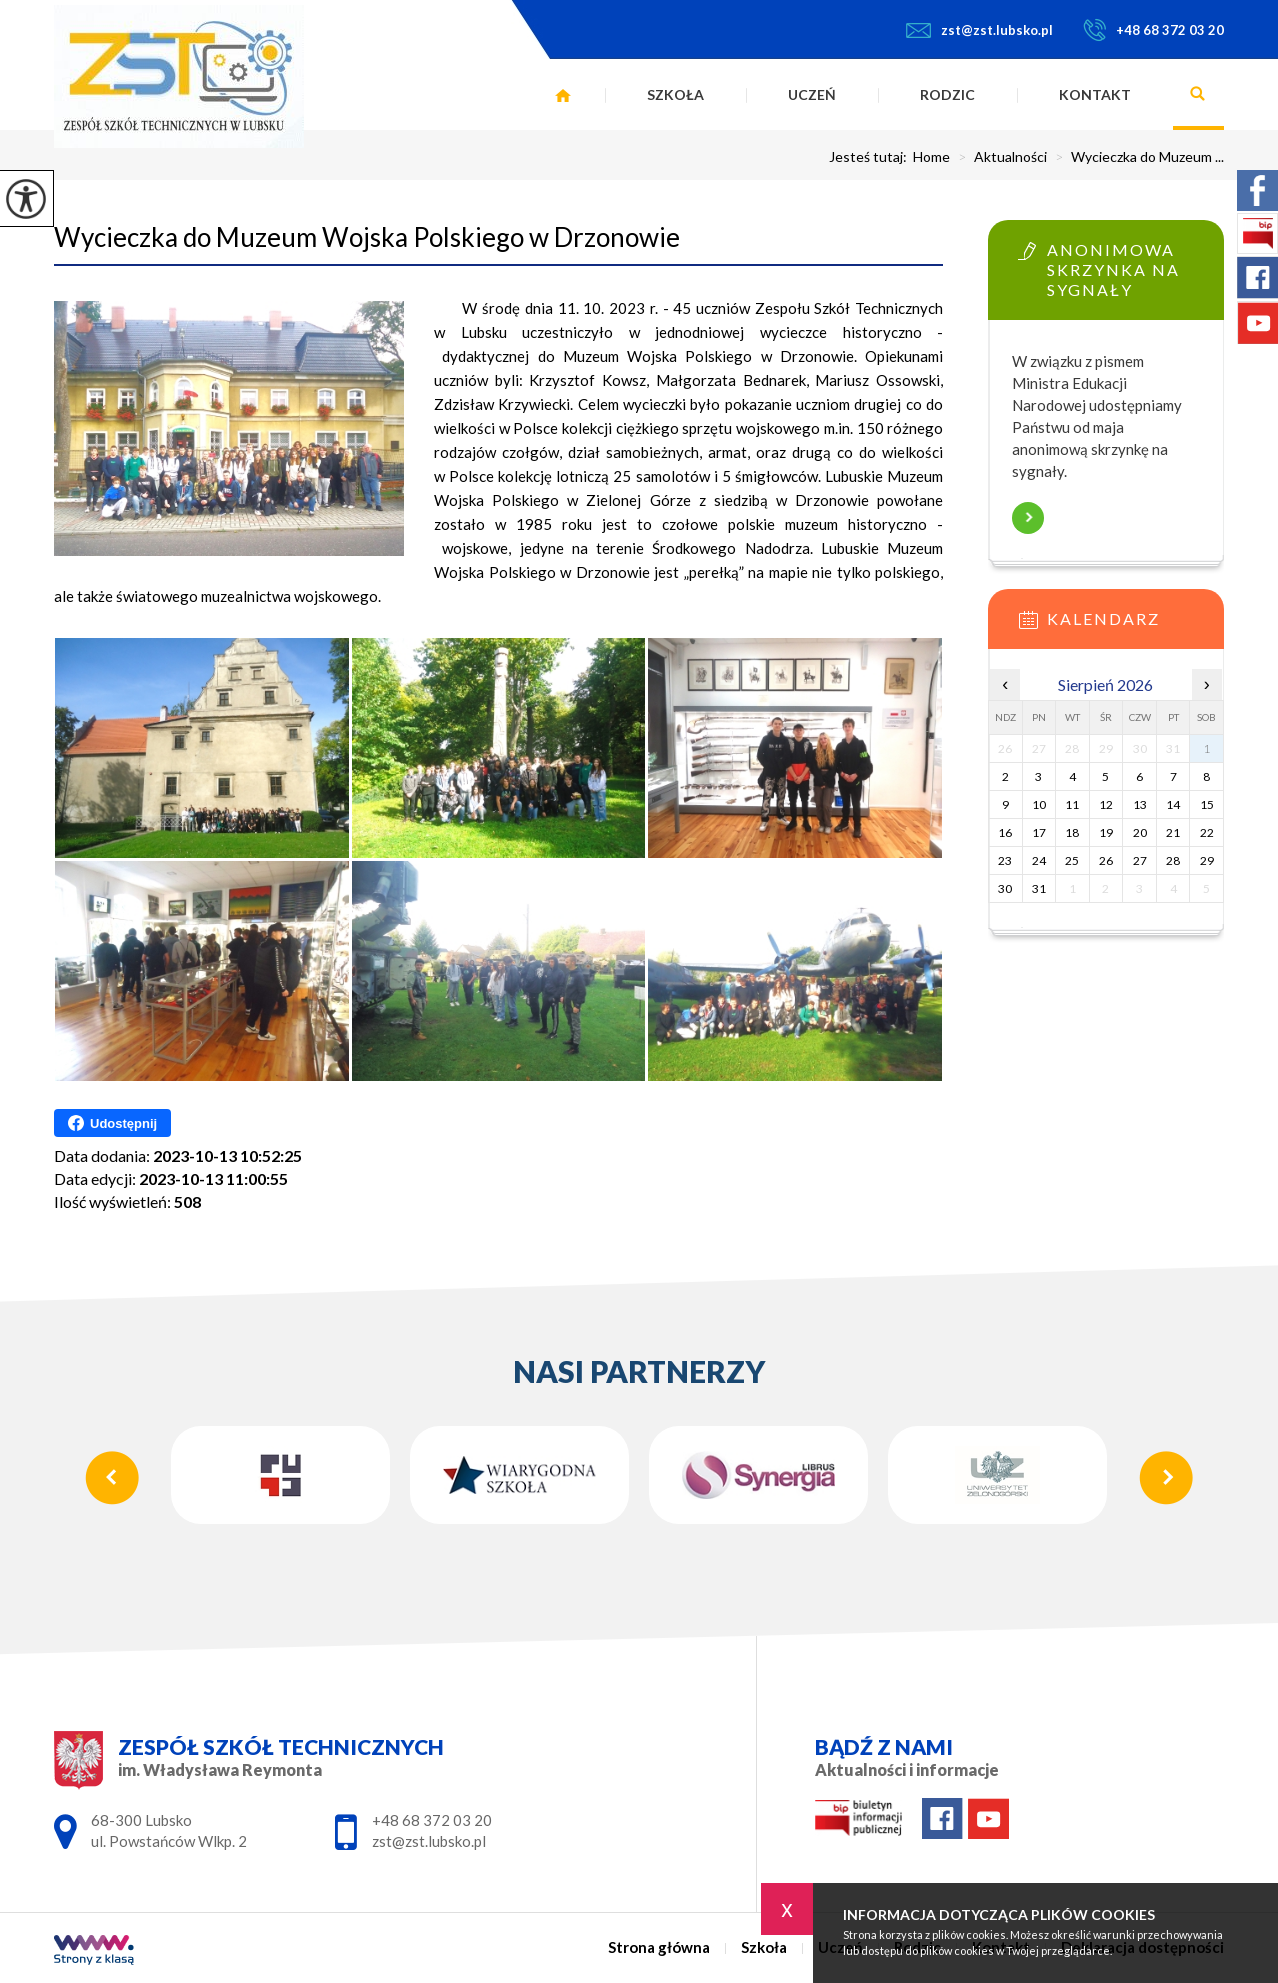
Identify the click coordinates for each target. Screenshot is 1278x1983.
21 (1173, 832)
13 (1140, 804)
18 (1072, 832)
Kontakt (1095, 94)
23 (1005, 860)
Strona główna (563, 95)
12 (1106, 804)
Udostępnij (112, 1123)
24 (1039, 860)
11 (1072, 804)
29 (1207, 860)
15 (1207, 804)
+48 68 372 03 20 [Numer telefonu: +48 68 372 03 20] (432, 1820)
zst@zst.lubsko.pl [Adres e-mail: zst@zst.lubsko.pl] (429, 1841)
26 (1106, 860)
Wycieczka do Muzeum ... (1135, 157)
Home (931, 157)
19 (1106, 832)
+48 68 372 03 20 (1153, 30)
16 (1005, 832)
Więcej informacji (1028, 518)
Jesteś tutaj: (871, 157)
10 (1039, 804)
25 (1072, 860)
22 (1207, 832)
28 (1173, 860)
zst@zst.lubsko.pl (979, 30)
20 (1140, 832)
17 (1039, 832)
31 (1039, 888)
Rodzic (947, 94)
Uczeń (812, 94)
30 (1005, 888)
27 (1140, 860)
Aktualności (998, 157)
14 (1173, 804)
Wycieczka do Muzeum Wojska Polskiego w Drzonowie (367, 237)
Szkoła (675, 94)
